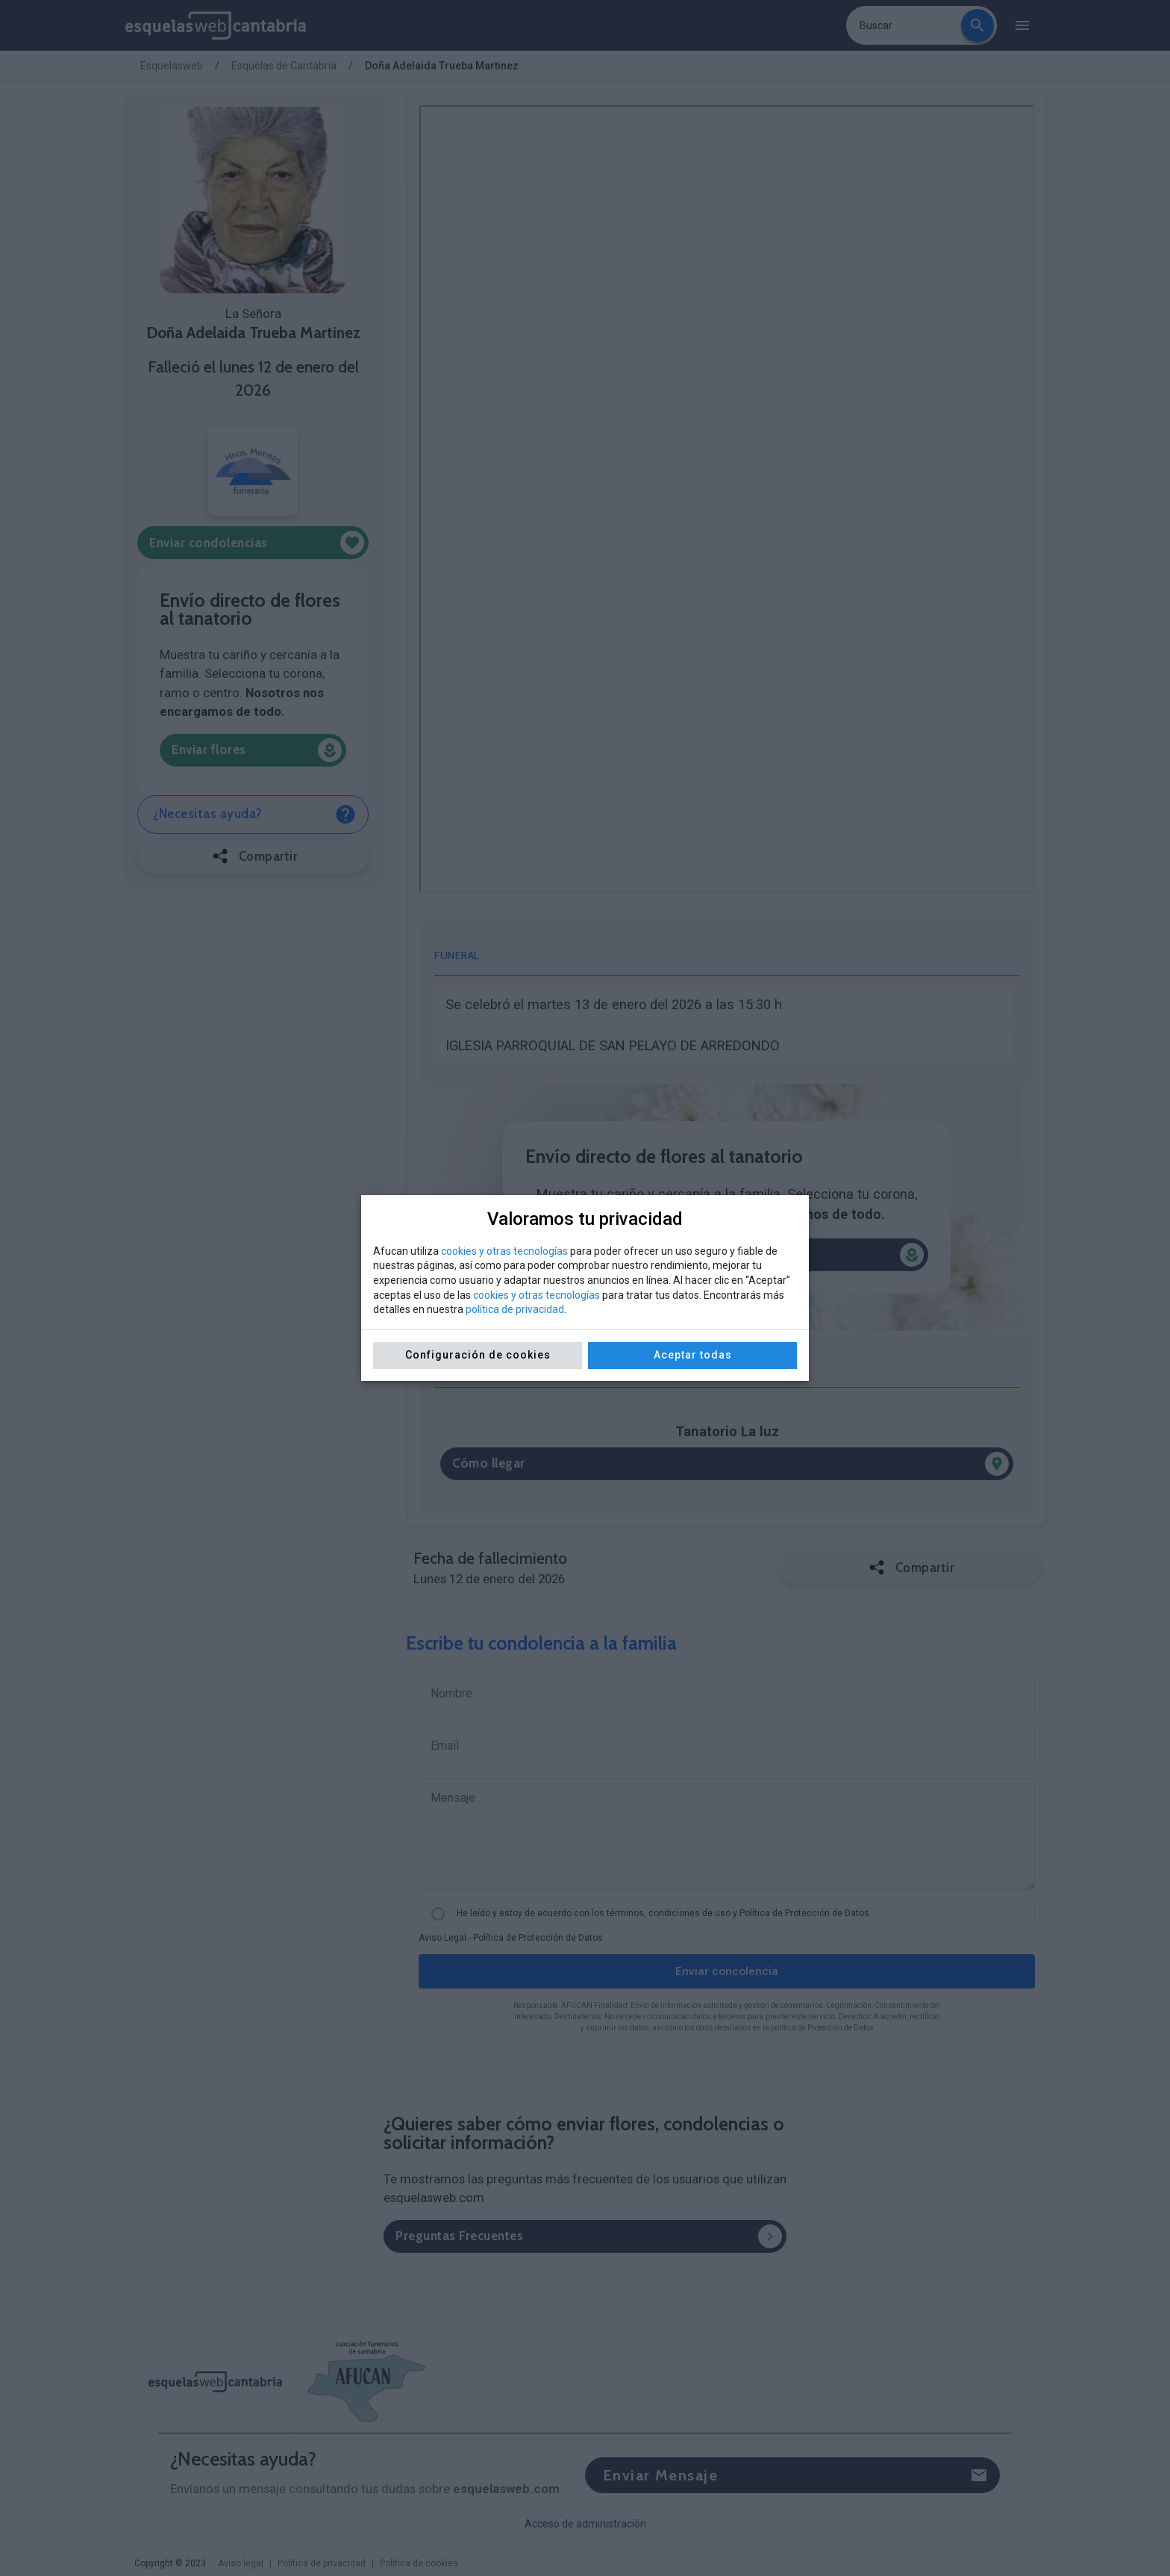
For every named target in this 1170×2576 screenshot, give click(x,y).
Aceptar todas (693, 1355)
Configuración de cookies (478, 1355)
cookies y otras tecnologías (504, 1251)
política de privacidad (515, 1309)
